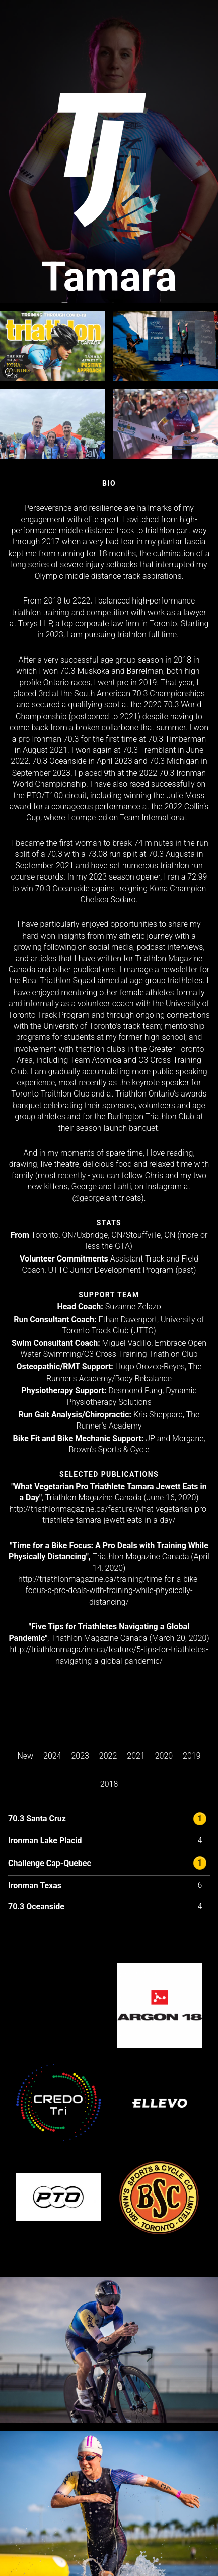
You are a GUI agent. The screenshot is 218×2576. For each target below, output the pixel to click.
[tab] (25, 1765)
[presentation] (25, 1758)
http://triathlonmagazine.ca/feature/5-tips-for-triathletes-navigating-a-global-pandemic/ (109, 1655)
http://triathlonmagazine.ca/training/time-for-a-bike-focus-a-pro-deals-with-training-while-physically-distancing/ (109, 1590)
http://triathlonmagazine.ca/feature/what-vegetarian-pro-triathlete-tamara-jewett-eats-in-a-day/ (108, 1514)
